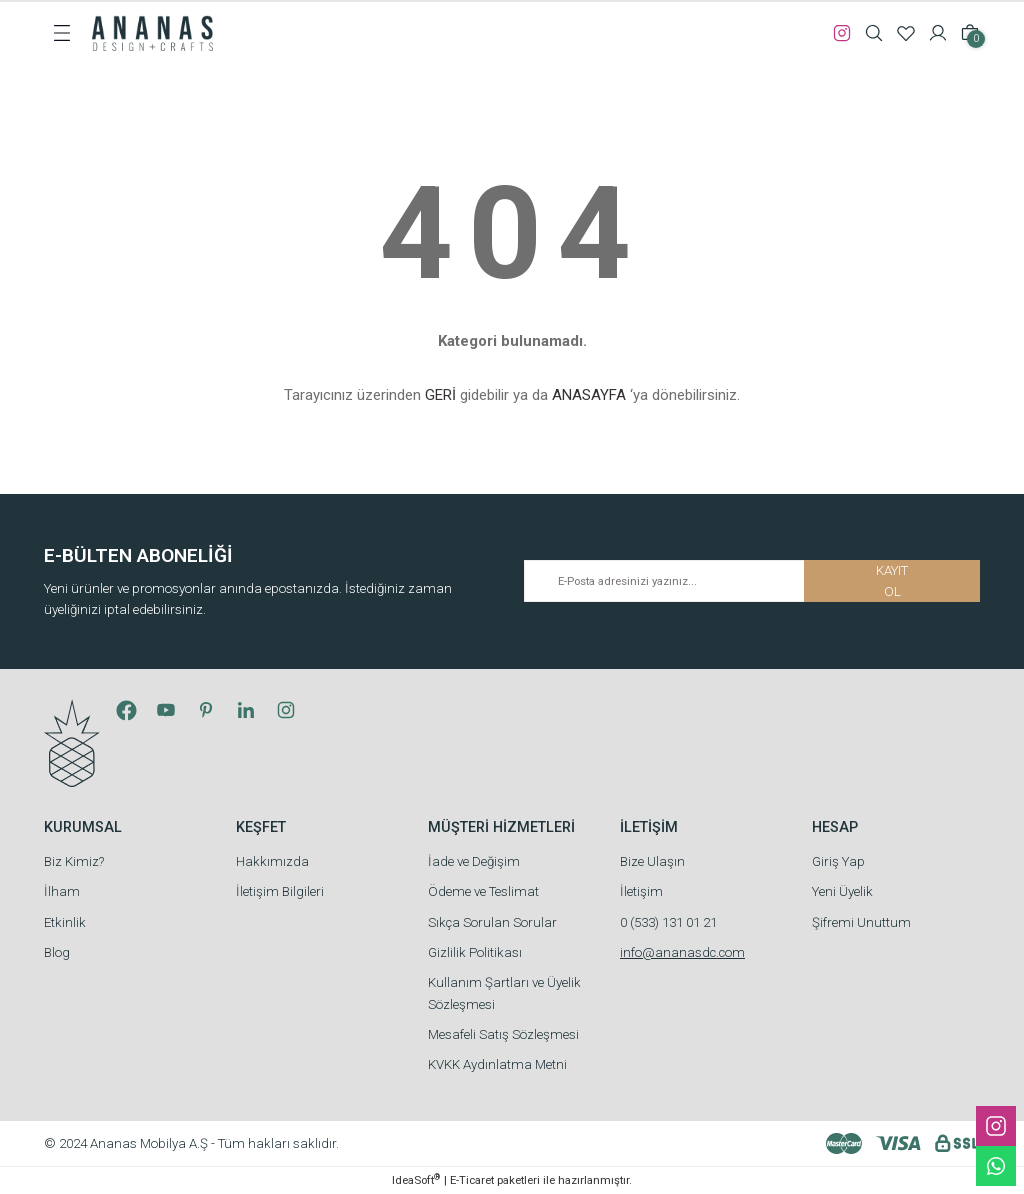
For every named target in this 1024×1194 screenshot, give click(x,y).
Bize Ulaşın (652, 861)
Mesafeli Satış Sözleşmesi (503, 1034)
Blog (57, 952)
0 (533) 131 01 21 (668, 922)
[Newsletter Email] (752, 581)
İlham (62, 891)
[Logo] (152, 32)
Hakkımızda (272, 861)
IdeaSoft (416, 1179)
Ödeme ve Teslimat (483, 891)
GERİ (440, 395)
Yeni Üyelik (842, 891)
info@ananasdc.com (682, 952)
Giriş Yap (838, 861)
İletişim (641, 891)
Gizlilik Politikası (475, 952)
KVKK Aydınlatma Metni (497, 1064)
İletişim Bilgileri (280, 891)
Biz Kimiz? (74, 861)
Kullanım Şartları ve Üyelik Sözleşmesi (504, 993)
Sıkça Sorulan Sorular (492, 922)
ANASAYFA (589, 395)
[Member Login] (938, 33)
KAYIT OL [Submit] (892, 581)
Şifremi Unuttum (861, 922)
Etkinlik (65, 922)
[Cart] (970, 33)
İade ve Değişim (474, 861)
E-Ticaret (472, 1180)
